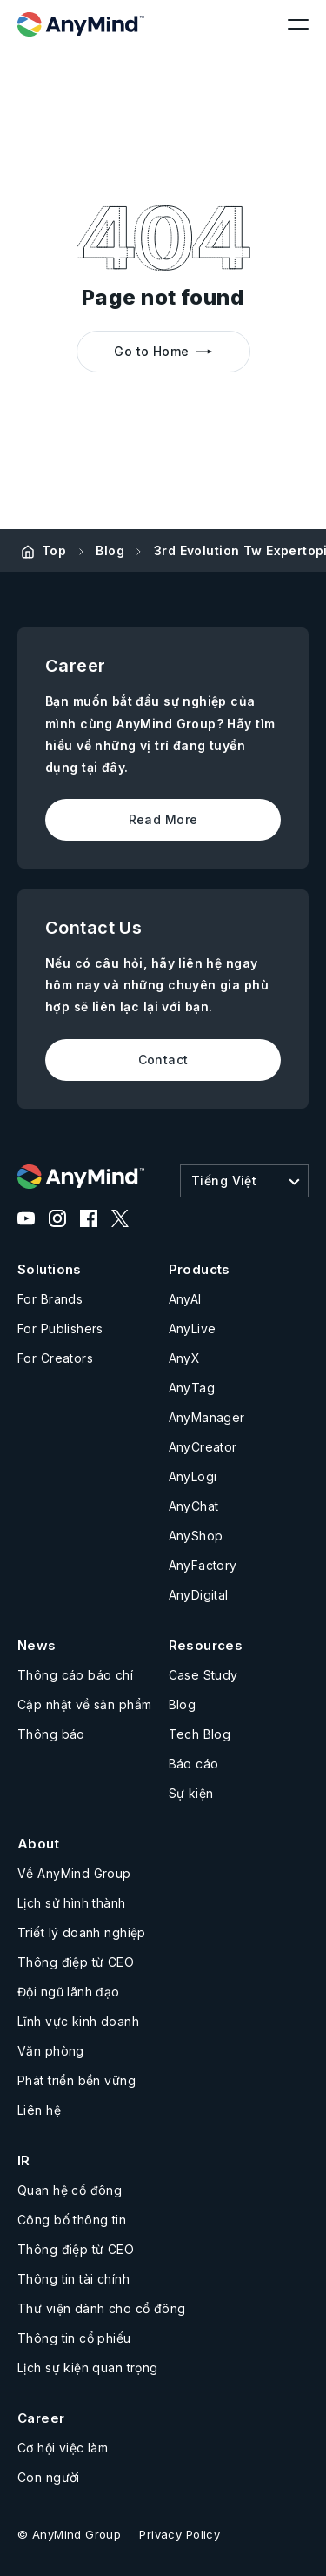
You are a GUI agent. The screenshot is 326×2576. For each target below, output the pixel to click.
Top (54, 550)
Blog (110, 550)
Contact (163, 1059)
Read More (163, 819)
